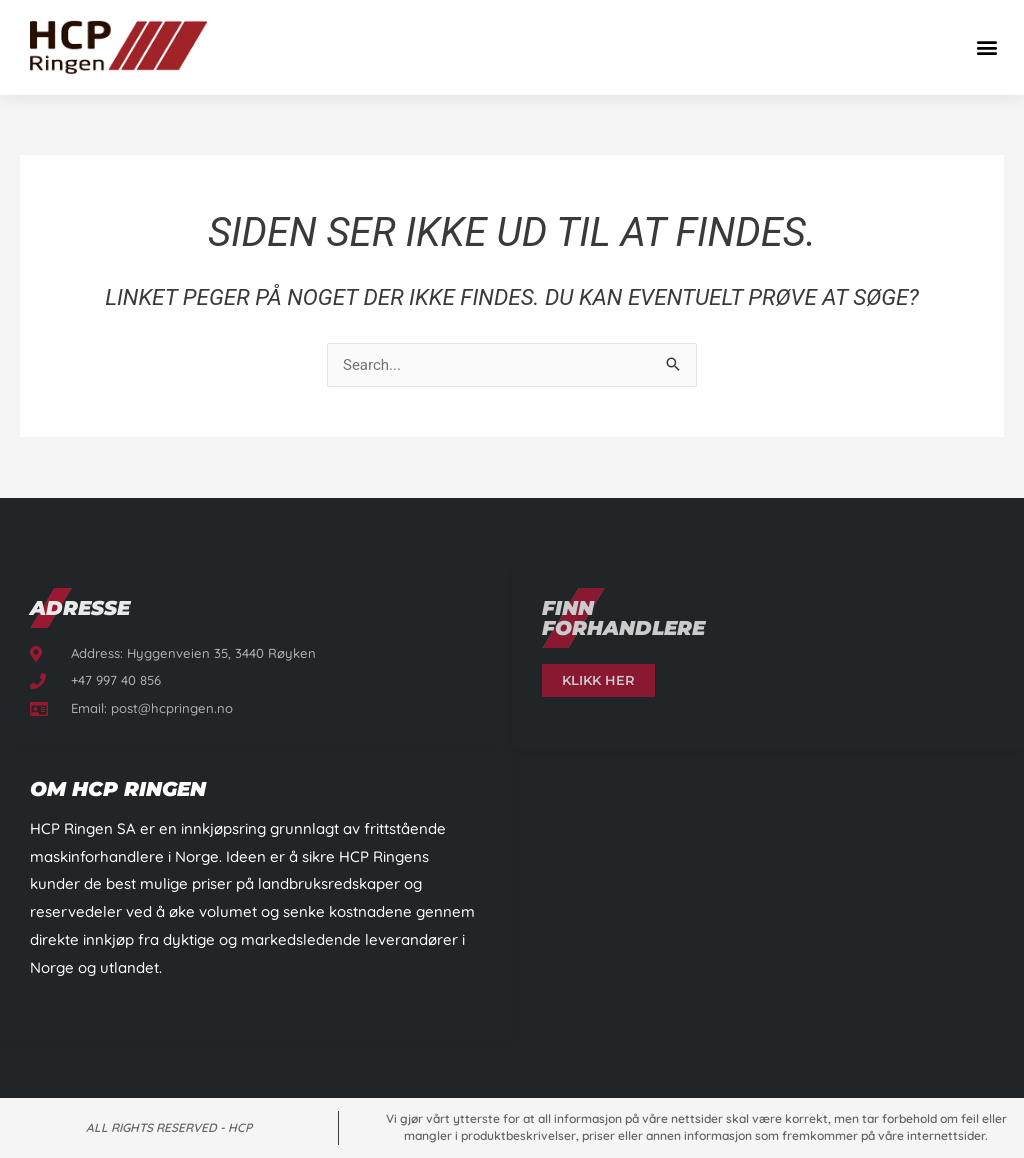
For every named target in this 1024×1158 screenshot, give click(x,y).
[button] (987, 47)
